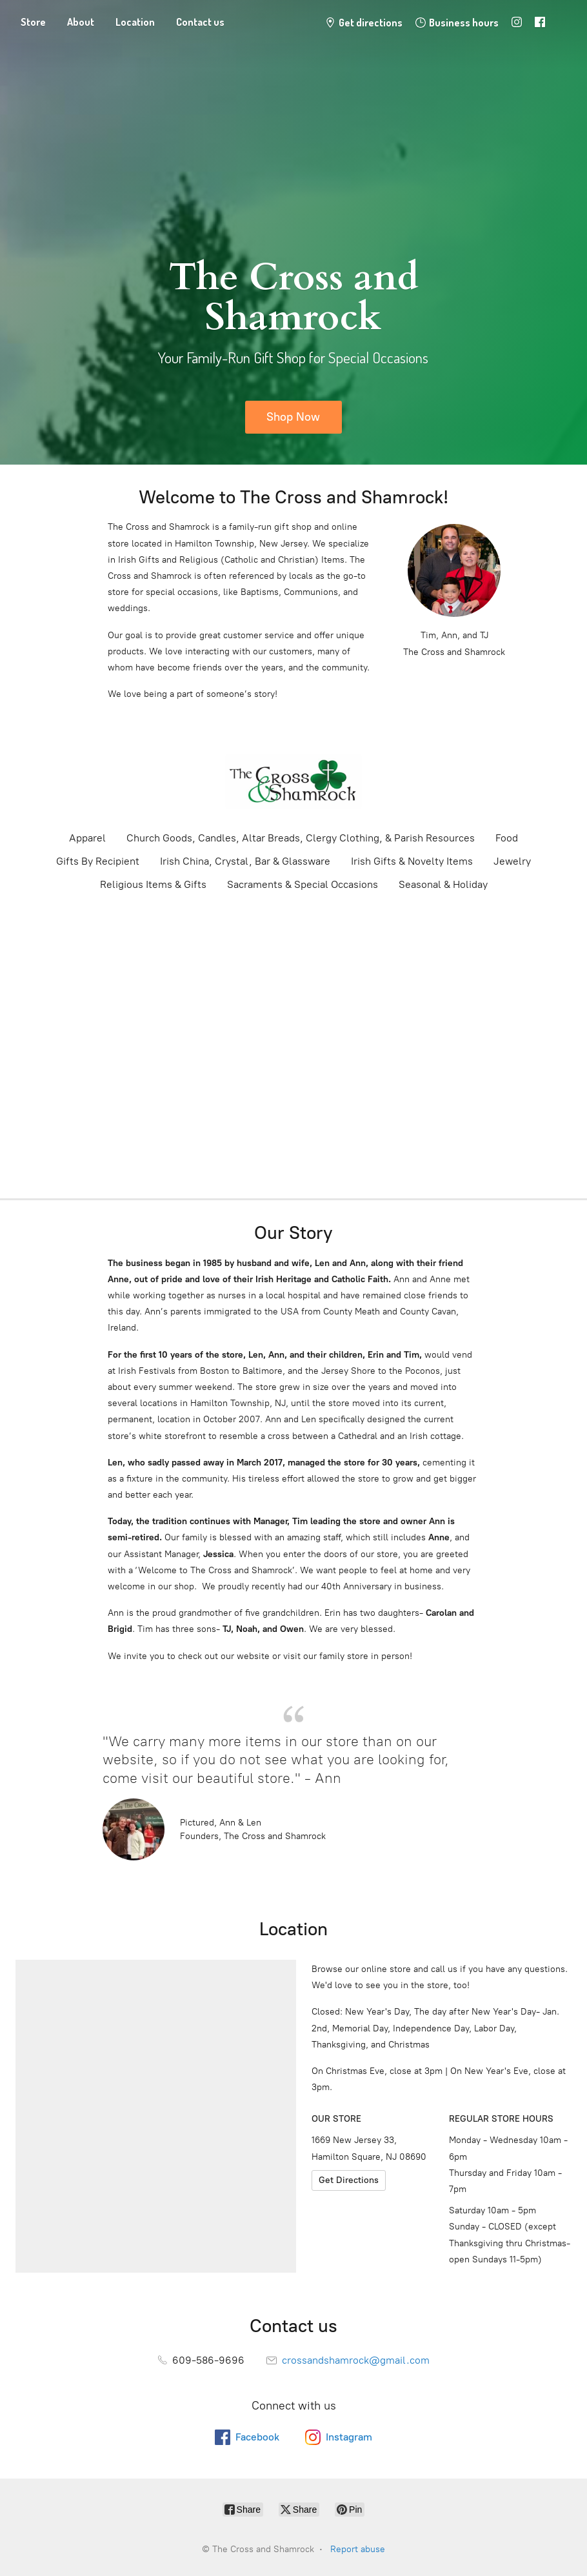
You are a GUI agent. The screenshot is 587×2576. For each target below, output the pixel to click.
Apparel (87, 838)
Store (33, 21)
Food (506, 838)
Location (135, 21)
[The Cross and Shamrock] (293, 781)
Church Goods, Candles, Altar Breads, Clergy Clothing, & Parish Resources (300, 838)
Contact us (200, 21)
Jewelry (512, 861)
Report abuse (357, 2549)
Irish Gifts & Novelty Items (412, 861)
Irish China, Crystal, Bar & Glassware (245, 861)
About (80, 21)
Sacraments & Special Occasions (302, 884)
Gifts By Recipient (97, 861)
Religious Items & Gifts (153, 884)
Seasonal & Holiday (443, 884)
